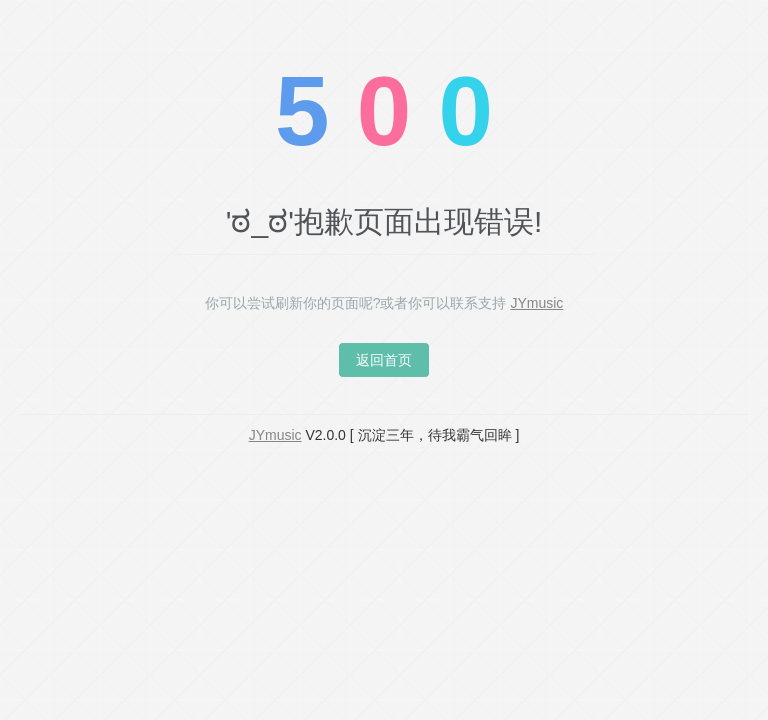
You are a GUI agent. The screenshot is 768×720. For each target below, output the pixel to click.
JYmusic (536, 303)
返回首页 (384, 360)
